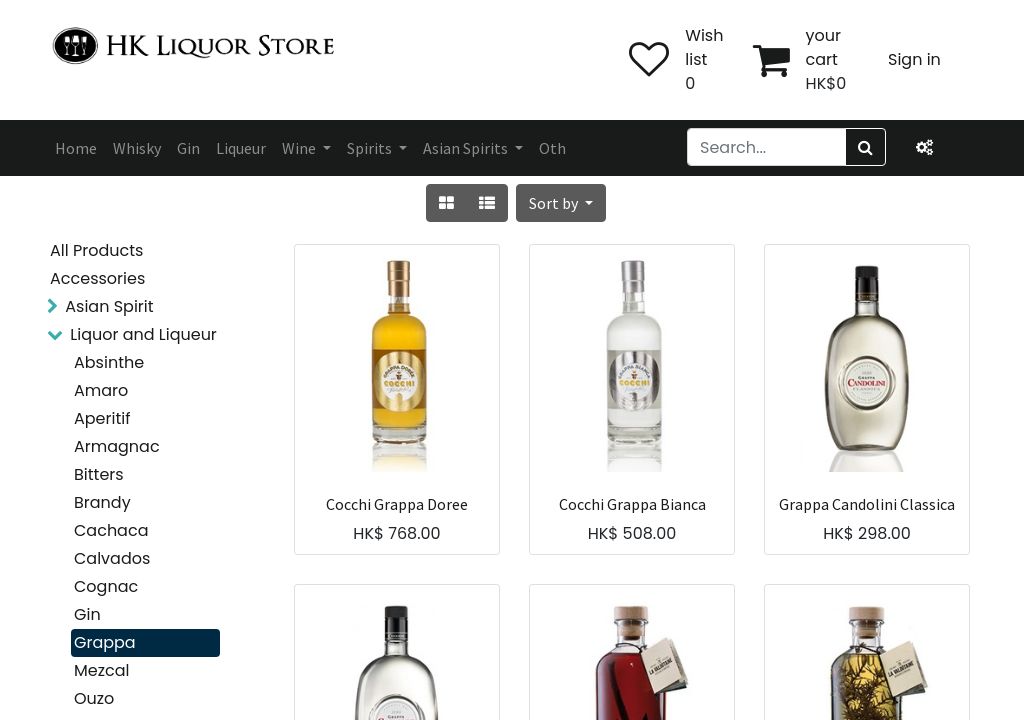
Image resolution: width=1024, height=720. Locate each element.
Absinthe (109, 362)
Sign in (914, 59)
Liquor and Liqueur (143, 334)
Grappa (105, 642)
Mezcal (101, 670)
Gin (87, 614)
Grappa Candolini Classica (867, 504)
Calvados (112, 558)
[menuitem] (76, 148)
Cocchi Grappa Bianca (632, 504)
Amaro (101, 390)
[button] (561, 203)
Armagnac (117, 446)
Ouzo (94, 698)
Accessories (97, 278)
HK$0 (826, 83)
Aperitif (102, 418)
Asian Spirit (109, 306)
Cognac (106, 586)
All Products (96, 250)
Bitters (99, 474)
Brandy (102, 502)
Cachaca (111, 530)
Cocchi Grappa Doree (397, 504)
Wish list (704, 47)
